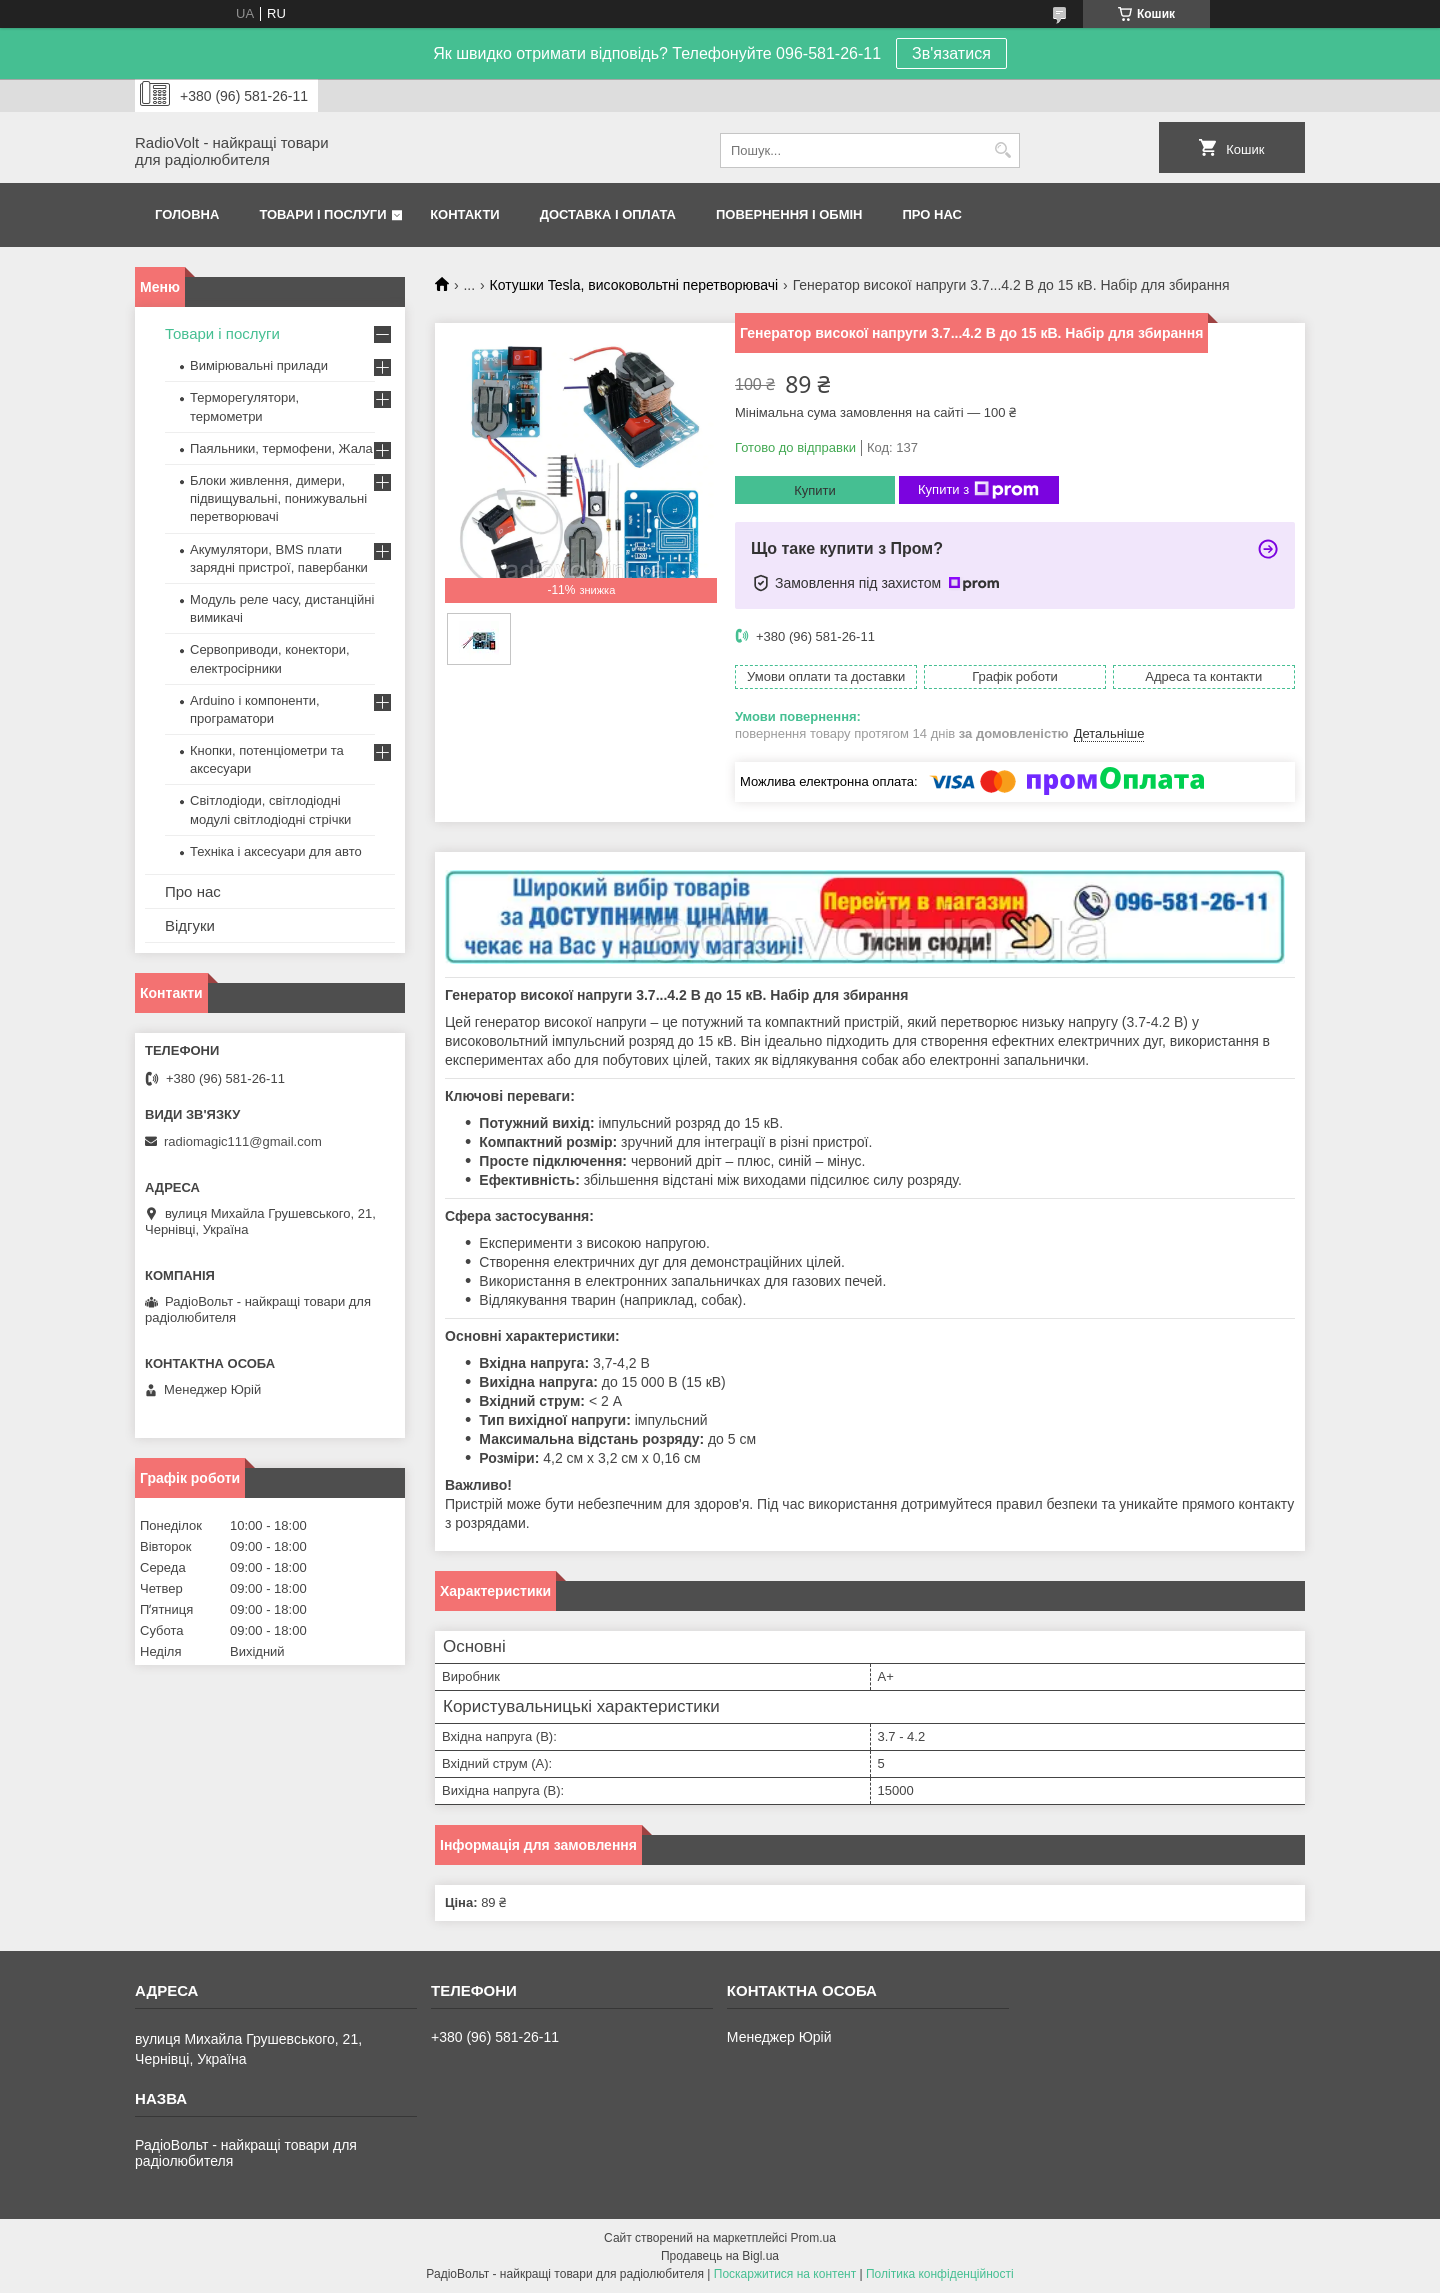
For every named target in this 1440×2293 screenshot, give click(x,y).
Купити (815, 490)
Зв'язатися (951, 53)
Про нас (932, 214)
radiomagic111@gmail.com (243, 1141)
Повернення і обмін (789, 214)
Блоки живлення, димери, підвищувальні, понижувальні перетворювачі (278, 498)
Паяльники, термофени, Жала (281, 448)
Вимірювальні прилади (259, 365)
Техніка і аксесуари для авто (276, 851)
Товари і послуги (322, 214)
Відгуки (190, 925)
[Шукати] (1002, 150)
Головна (187, 214)
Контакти (465, 214)
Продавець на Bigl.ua (720, 2256)
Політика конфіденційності (940, 2274)
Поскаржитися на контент (785, 2274)
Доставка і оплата (608, 214)
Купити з (978, 490)
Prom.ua (813, 2238)
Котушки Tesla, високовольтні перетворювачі (634, 285)
